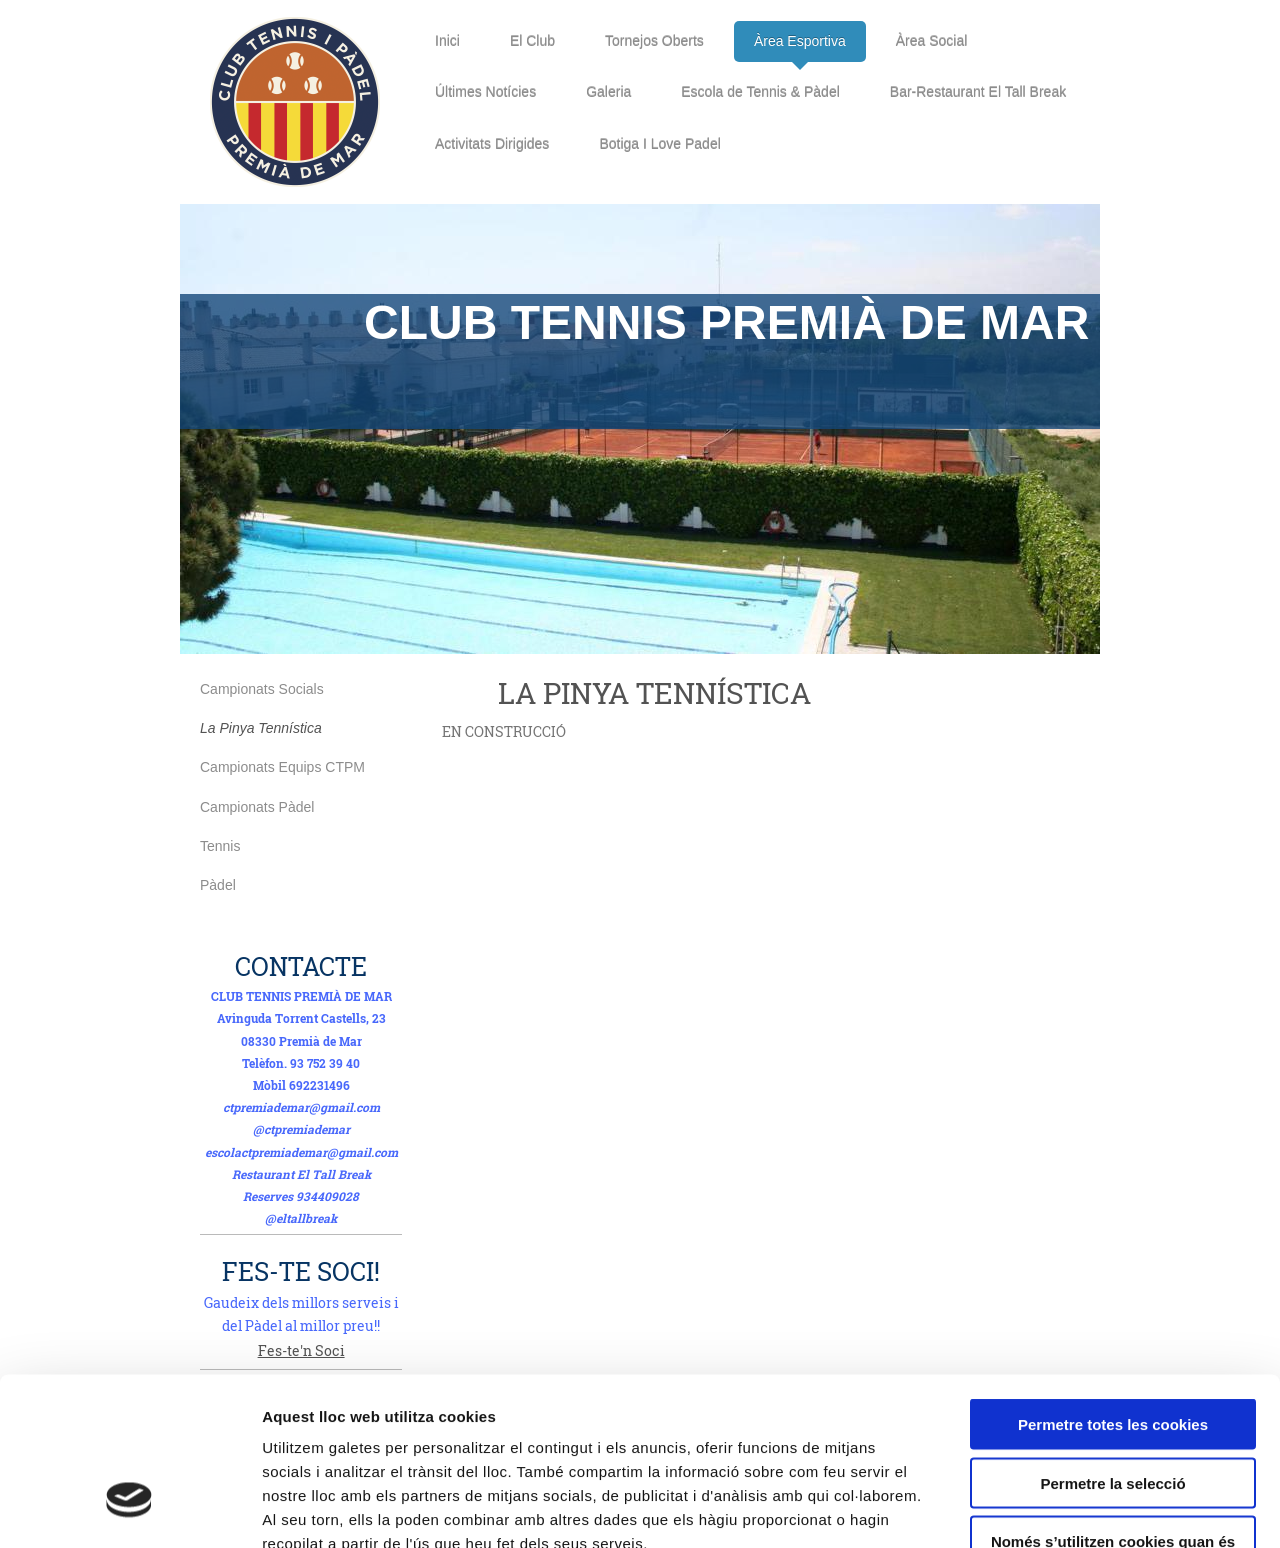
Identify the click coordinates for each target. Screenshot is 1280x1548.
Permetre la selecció (1112, 1345)
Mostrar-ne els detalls (1151, 1508)
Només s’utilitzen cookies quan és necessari (1113, 1412)
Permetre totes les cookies (1113, 1286)
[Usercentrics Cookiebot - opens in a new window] (129, 1509)
